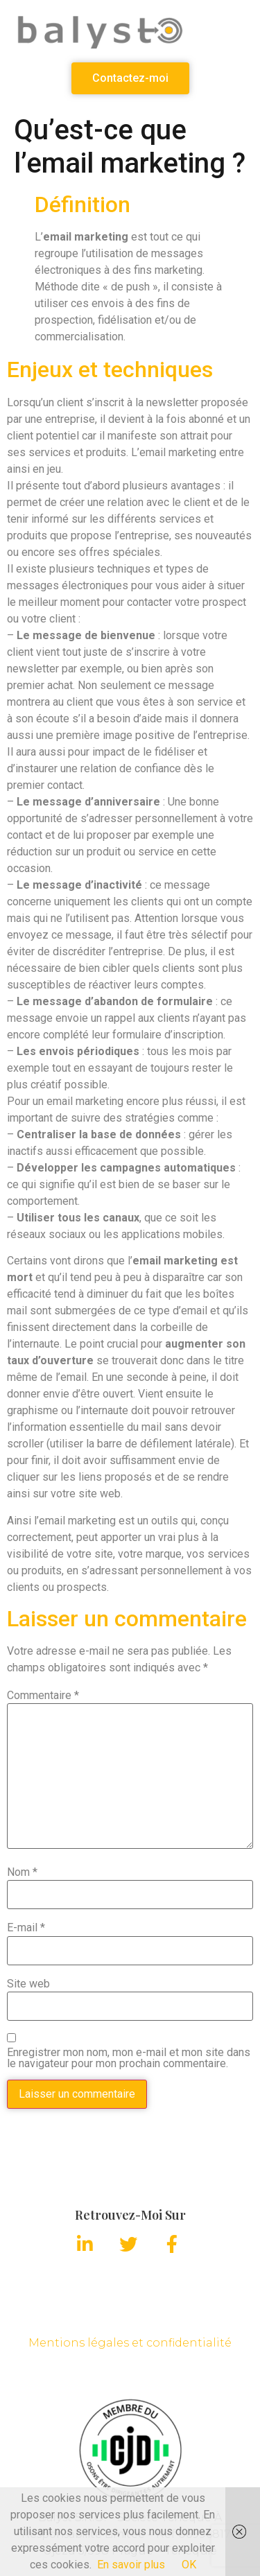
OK (189, 2564)
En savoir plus (131, 2564)
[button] (130, 78)
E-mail (26, 1927)
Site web (28, 1984)
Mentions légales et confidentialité (130, 2342)
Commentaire (43, 1695)
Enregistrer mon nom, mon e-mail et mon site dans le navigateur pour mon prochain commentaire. (128, 2058)
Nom (22, 1872)
